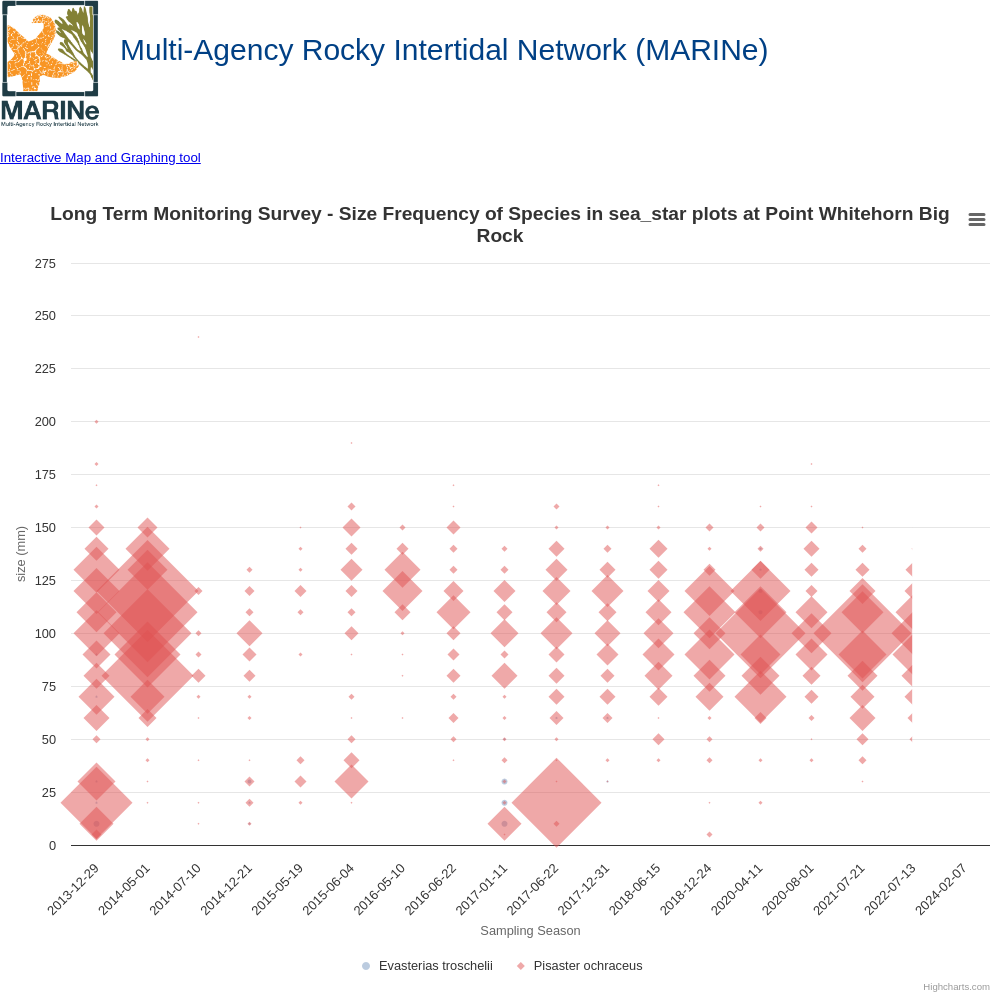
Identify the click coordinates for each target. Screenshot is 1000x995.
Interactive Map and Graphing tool (100, 157)
